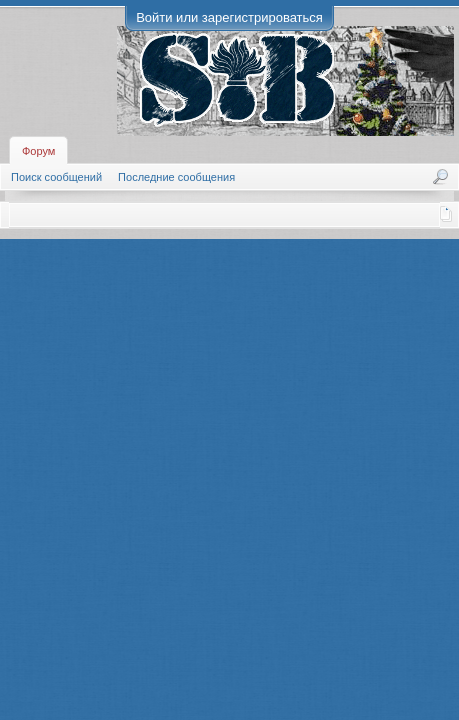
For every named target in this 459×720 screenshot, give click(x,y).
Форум (38, 151)
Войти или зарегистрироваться (229, 17)
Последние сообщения (176, 177)
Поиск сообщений (56, 177)
